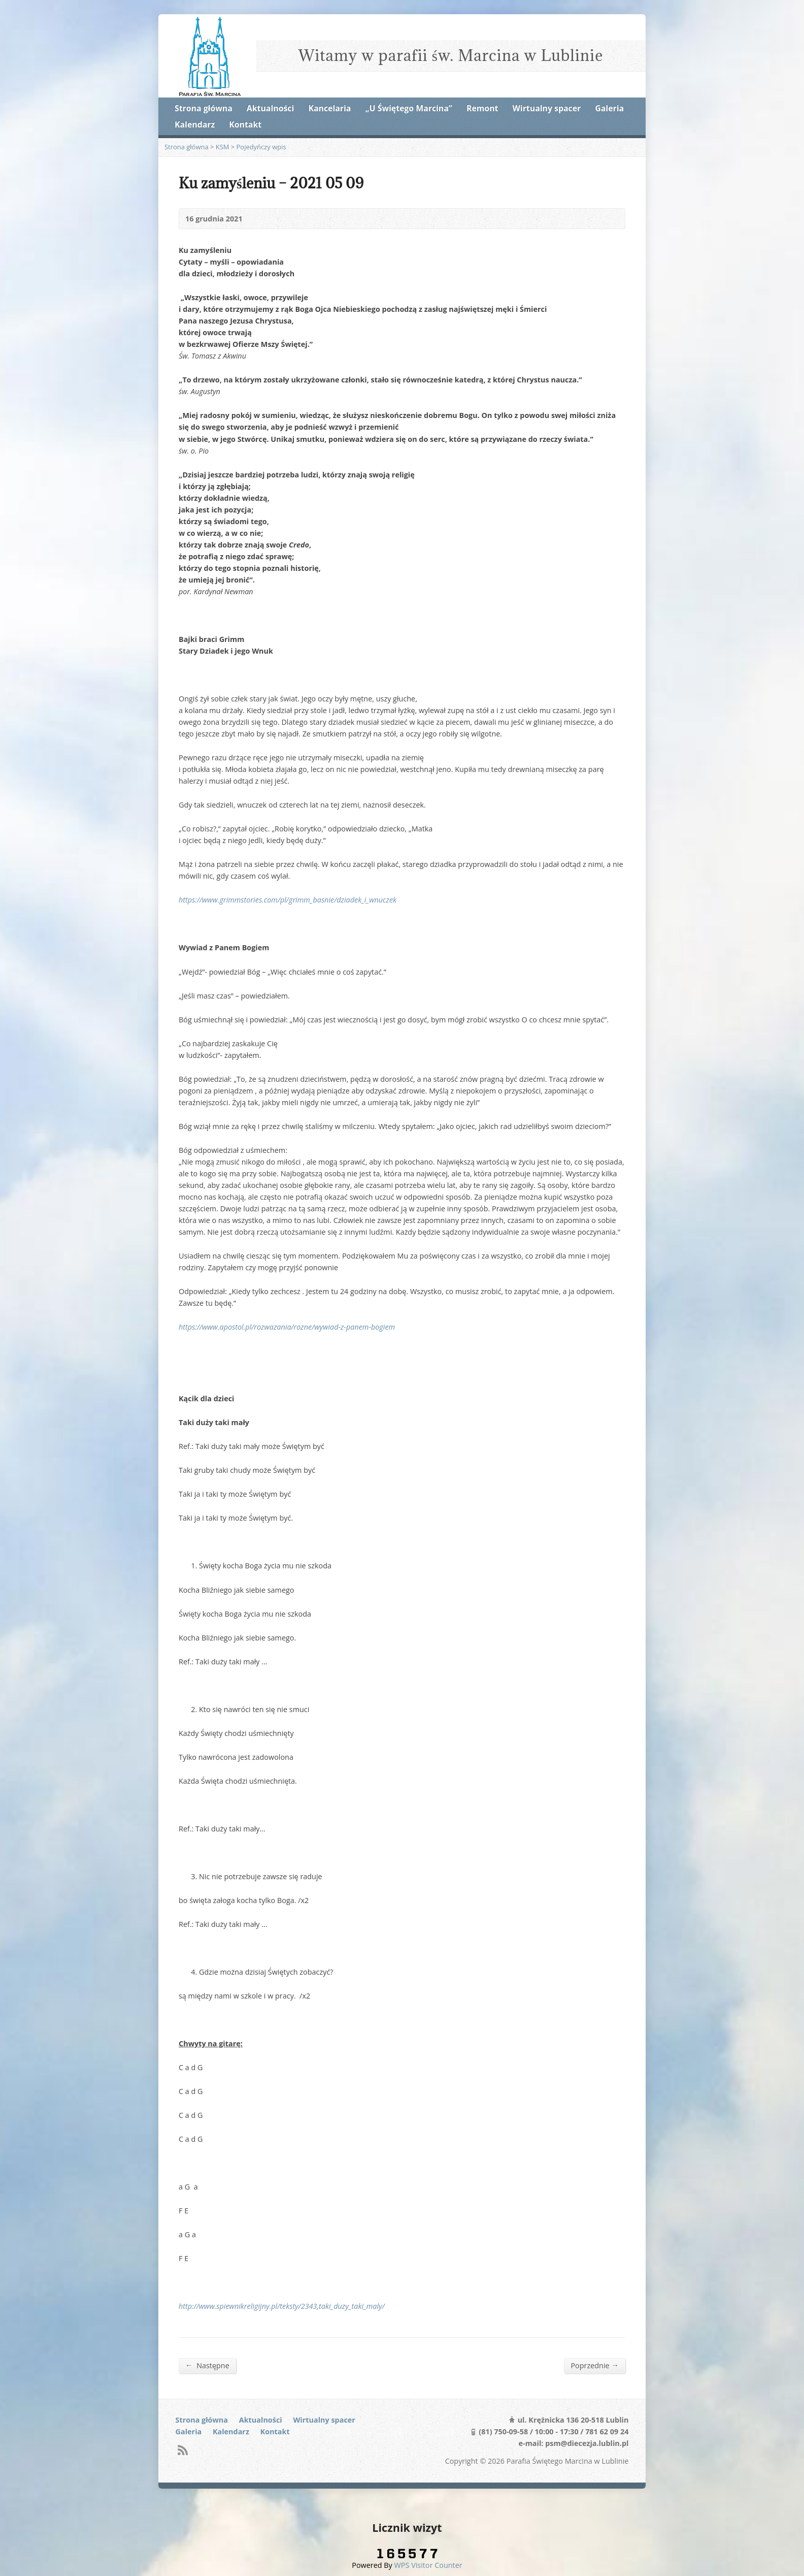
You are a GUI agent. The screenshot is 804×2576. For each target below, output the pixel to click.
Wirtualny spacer (547, 108)
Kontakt (245, 124)
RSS (182, 2450)
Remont (482, 108)
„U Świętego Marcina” (408, 108)
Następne (207, 2365)
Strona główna (203, 108)
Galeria (609, 108)
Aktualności (270, 108)
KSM (222, 146)
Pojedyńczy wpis (261, 146)
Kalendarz (195, 124)
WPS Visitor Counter (428, 2565)
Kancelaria (329, 108)
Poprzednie (595, 2365)
